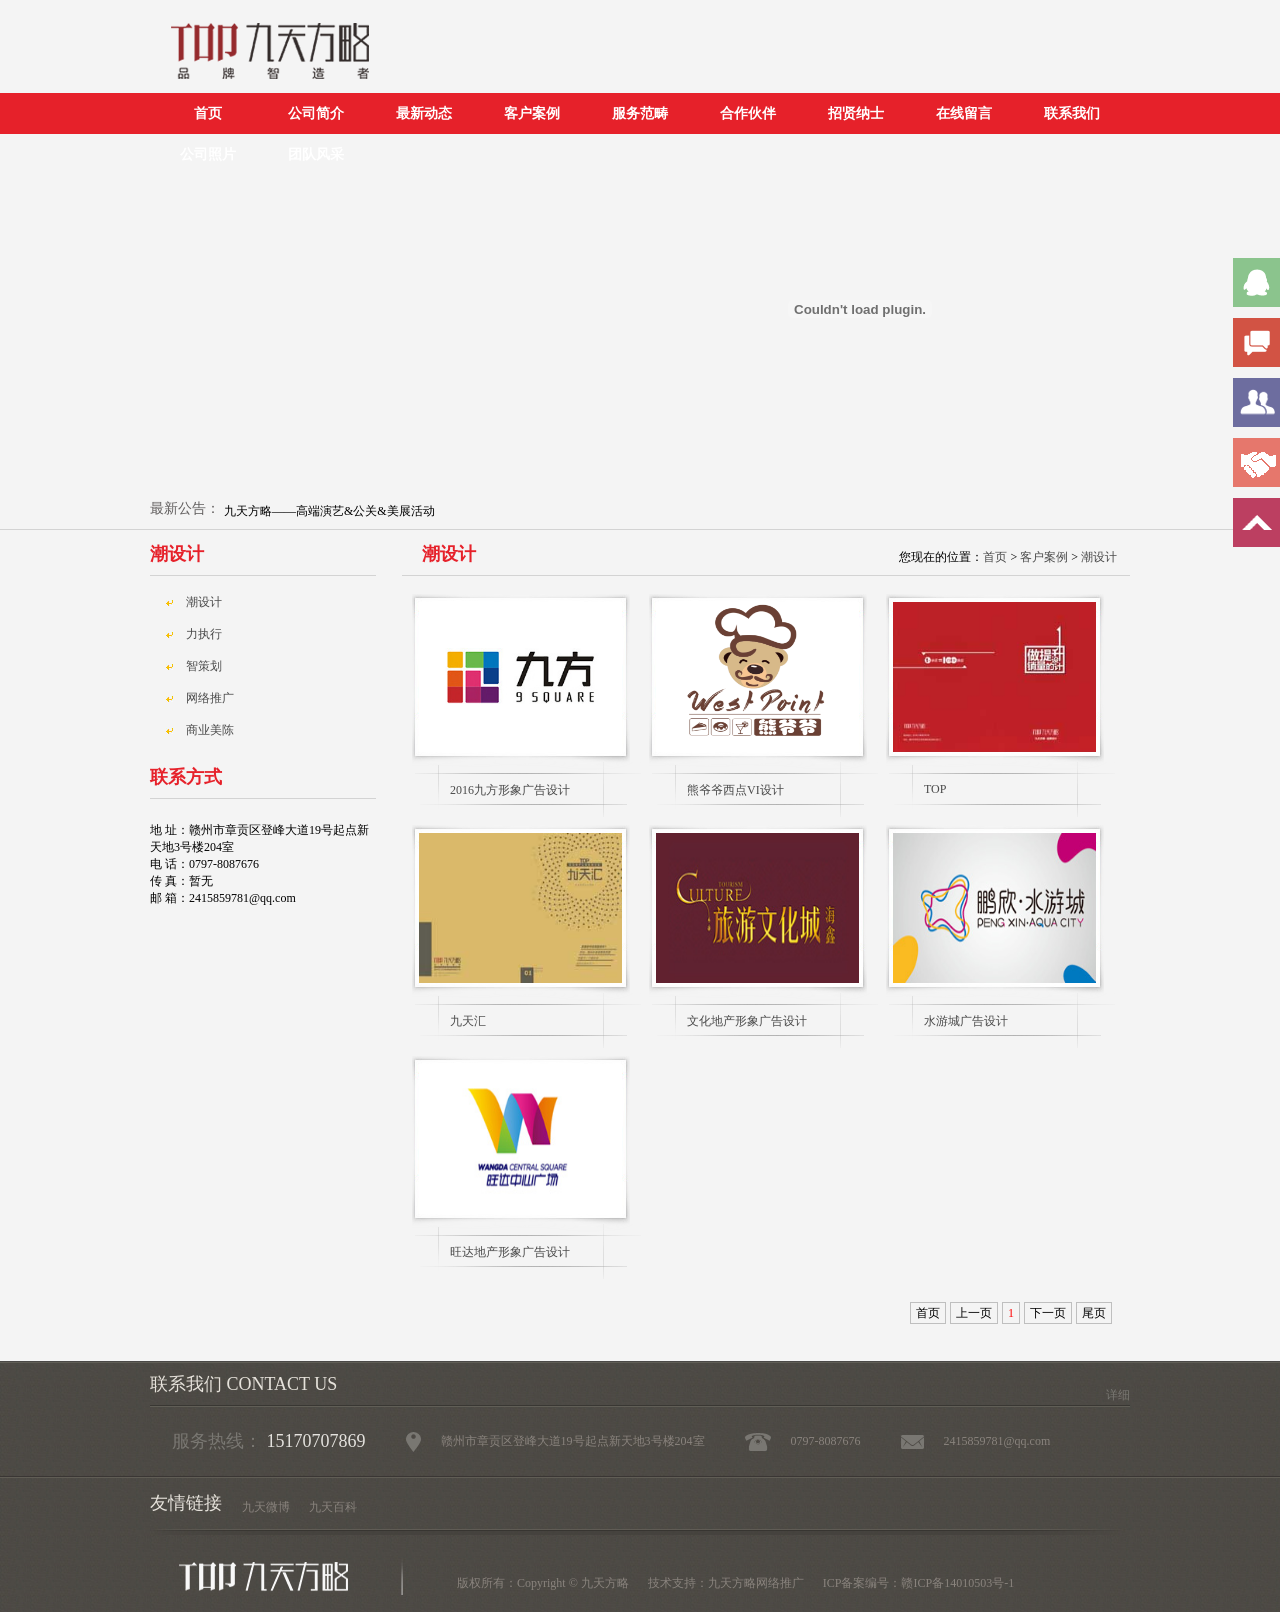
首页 (208, 113)
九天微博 (266, 1507)
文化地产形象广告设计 (747, 1021)
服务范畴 (640, 113)
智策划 (204, 666)
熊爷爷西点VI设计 (735, 790)
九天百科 (333, 1507)
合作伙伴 (748, 113)
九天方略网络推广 (756, 1583)
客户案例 (532, 113)
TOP (935, 789)
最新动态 (424, 113)
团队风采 (316, 154)
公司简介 (316, 113)
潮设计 (1099, 557)
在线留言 (964, 113)
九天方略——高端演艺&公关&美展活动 (329, 511)
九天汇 (468, 1021)
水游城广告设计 (966, 1021)
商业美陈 (210, 730)
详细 (1118, 1395)
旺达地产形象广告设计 (510, 1252)
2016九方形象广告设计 (510, 790)
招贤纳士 (856, 113)
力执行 (204, 634)
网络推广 (210, 698)
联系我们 (1072, 113)
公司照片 (208, 154)
